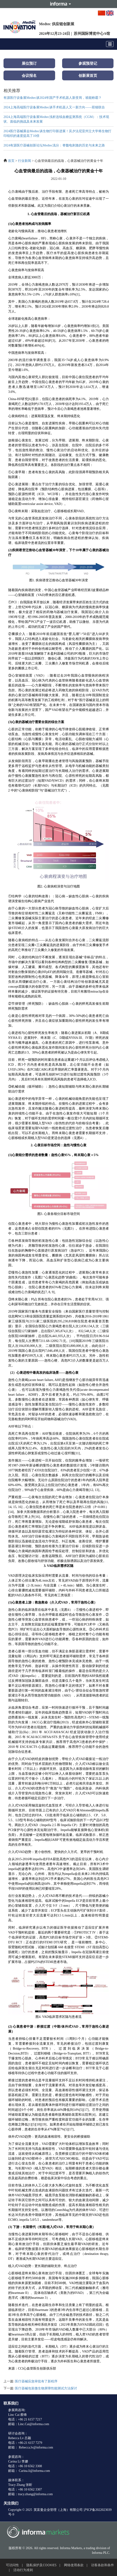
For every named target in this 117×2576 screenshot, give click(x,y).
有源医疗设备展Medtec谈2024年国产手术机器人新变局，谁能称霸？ (53, 97)
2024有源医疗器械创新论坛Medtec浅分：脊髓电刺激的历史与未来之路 (54, 145)
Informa (58, 4)
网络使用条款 (74, 2565)
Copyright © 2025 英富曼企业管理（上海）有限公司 (45, 2510)
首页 (11, 161)
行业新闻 (24, 161)
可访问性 (12, 2565)
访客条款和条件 (102, 2565)
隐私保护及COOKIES (41, 2565)
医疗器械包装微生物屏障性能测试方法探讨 (46, 2388)
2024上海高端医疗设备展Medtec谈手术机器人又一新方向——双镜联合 (54, 107)
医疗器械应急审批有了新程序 (36, 2381)
